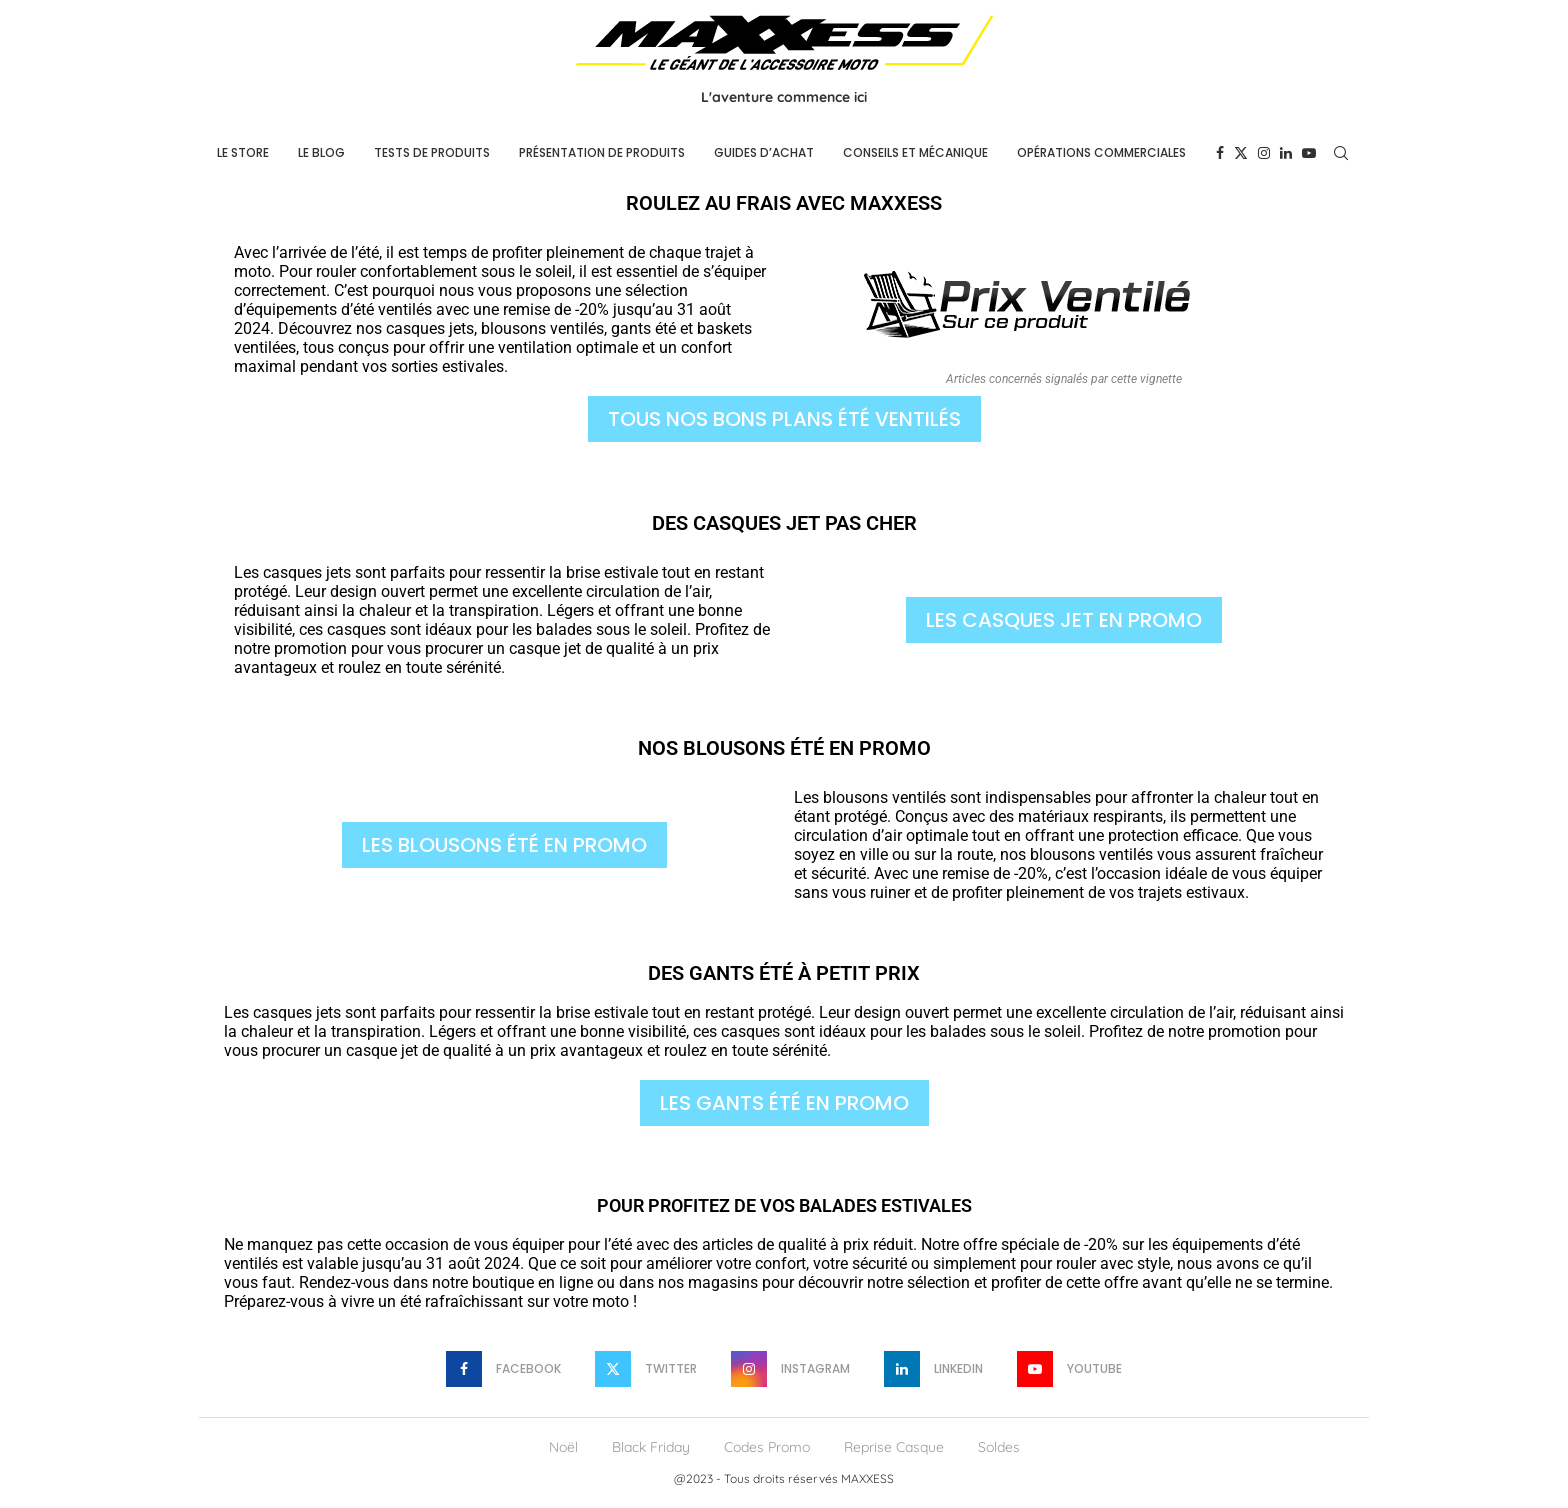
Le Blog (321, 152)
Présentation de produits (602, 152)
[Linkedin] (1286, 153)
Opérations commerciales (1101, 152)
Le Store (243, 152)
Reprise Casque (894, 1447)
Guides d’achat (764, 152)
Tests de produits (432, 152)
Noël (563, 1447)
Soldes (999, 1447)
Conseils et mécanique (915, 152)
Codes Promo (767, 1447)
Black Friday (651, 1447)
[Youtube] (1309, 153)
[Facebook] (1220, 153)
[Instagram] (1264, 153)
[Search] (1341, 153)
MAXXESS (867, 1478)
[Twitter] (1241, 153)
